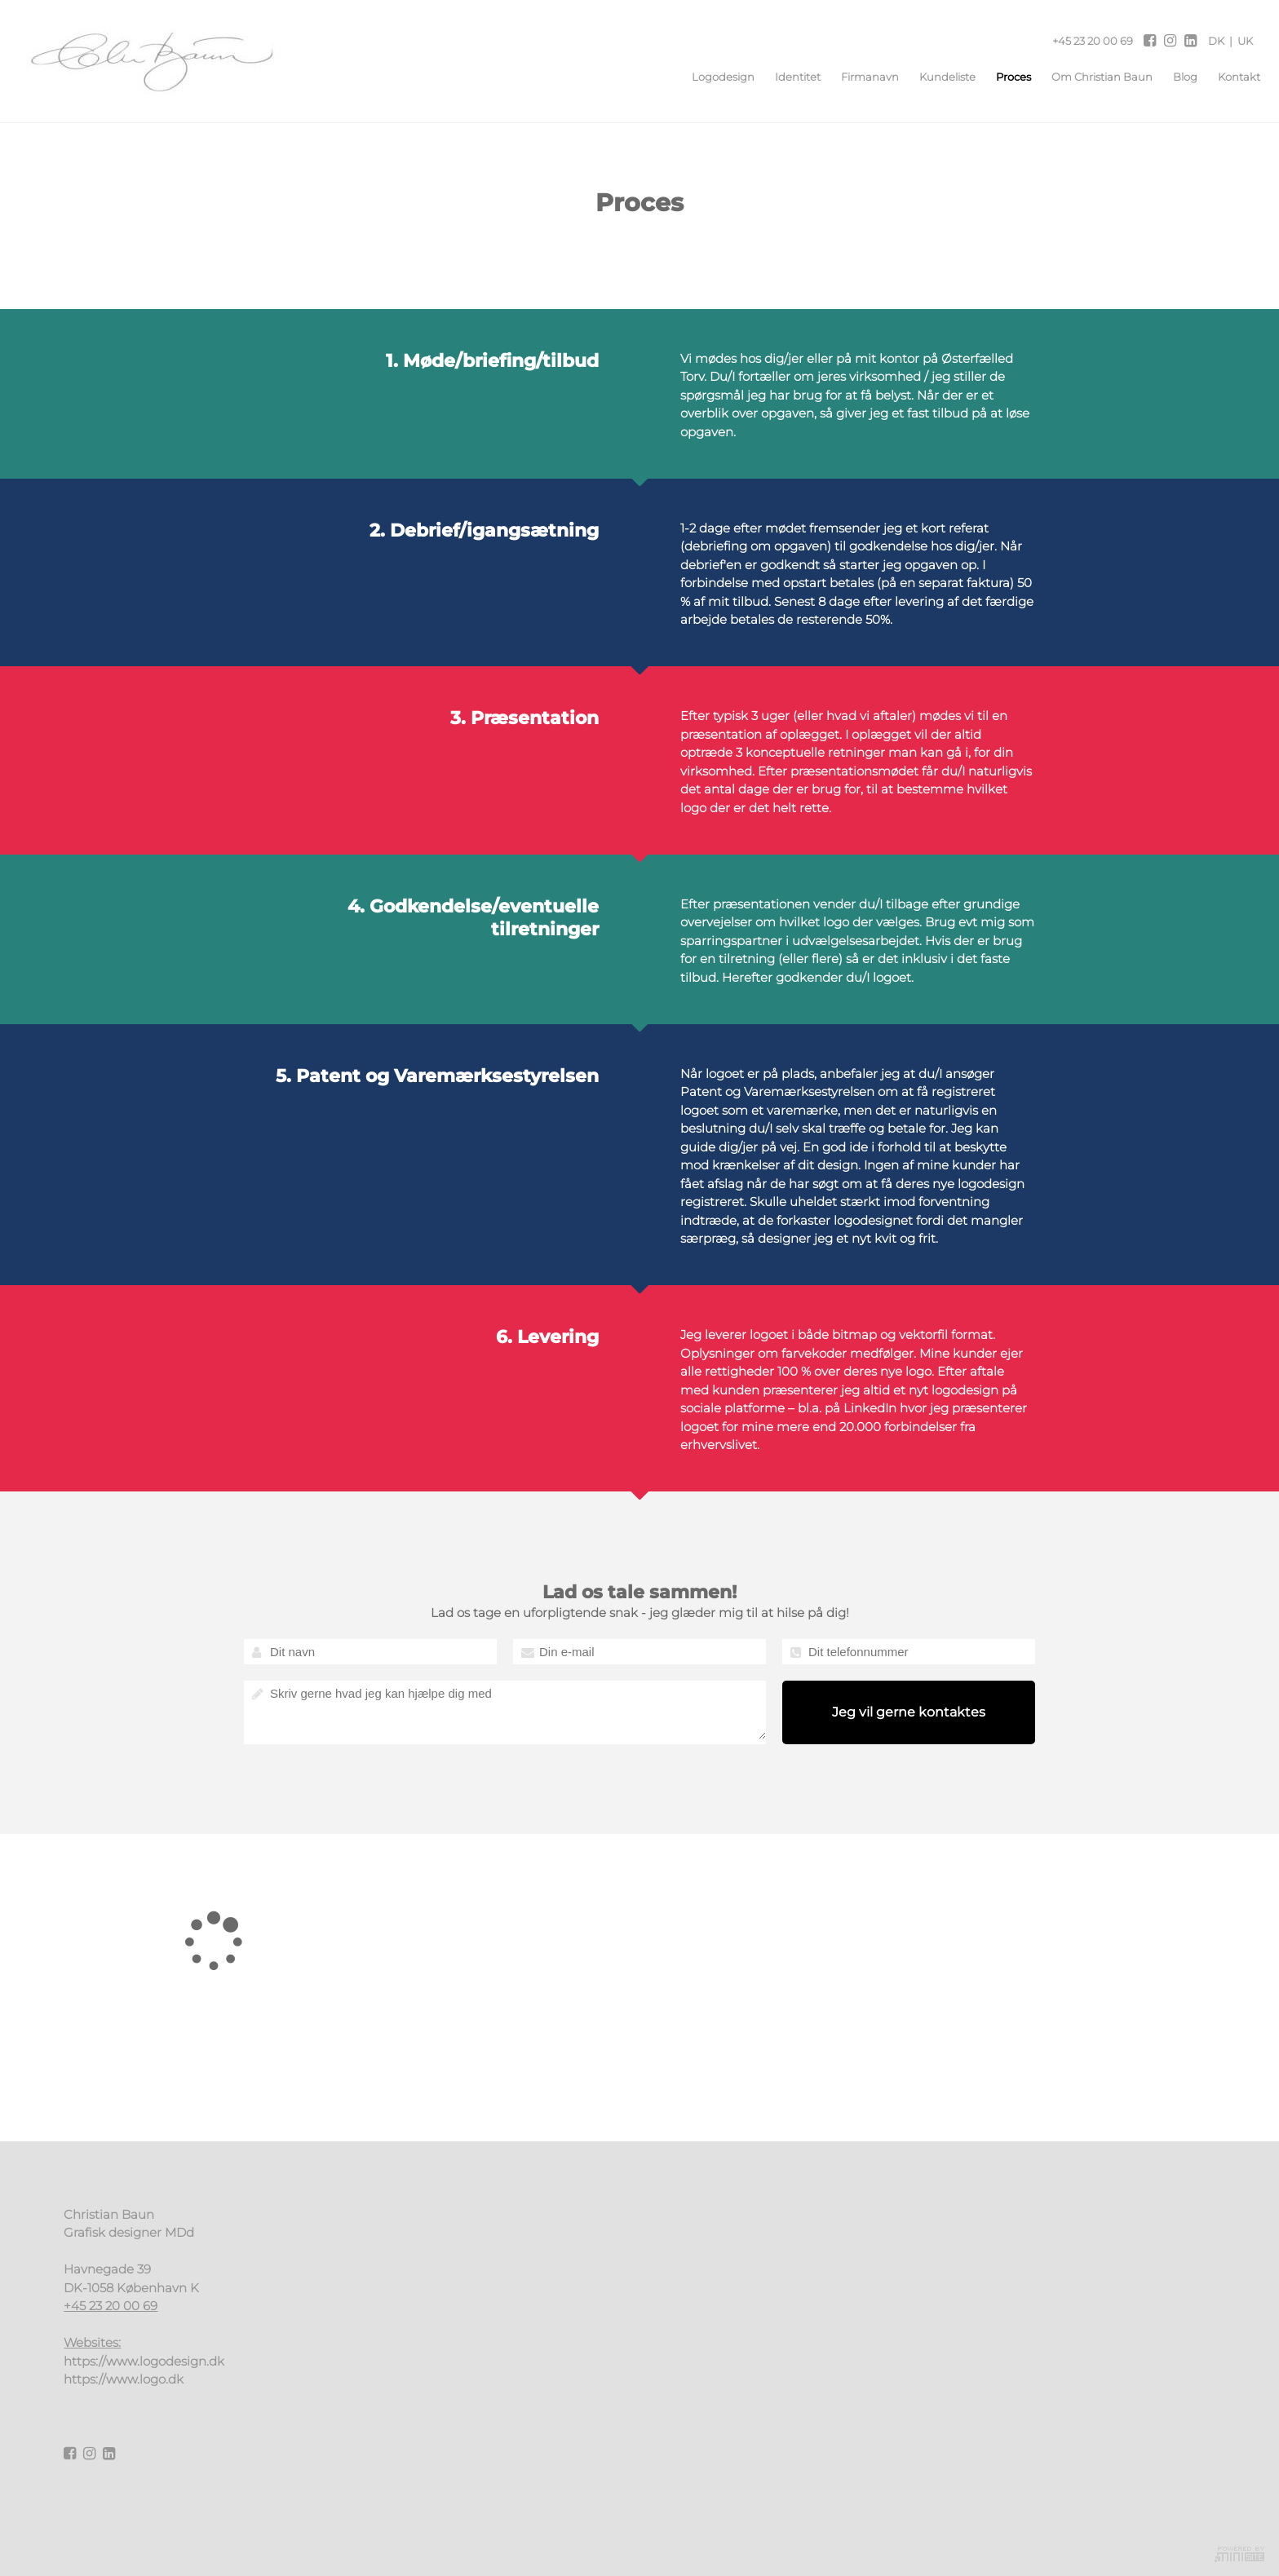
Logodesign (715, 76)
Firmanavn (863, 76)
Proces (1006, 76)
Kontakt (1231, 76)
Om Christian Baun (1094, 76)
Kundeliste (940, 76)
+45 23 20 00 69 (1092, 40)
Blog (1178, 76)
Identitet (790, 76)
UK (1245, 40)
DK (1216, 40)
